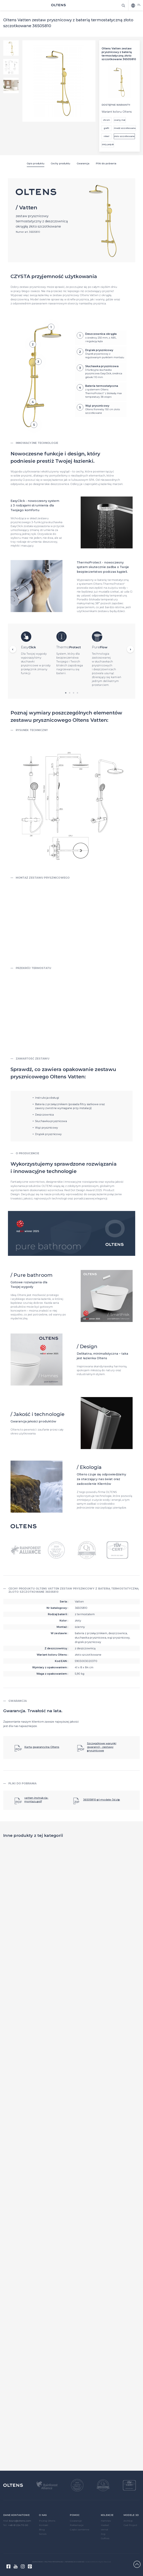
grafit (106, 128)
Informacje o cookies (74, 2562)
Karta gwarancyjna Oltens (37, 1748)
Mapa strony (37, 2562)
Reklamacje (77, 2525)
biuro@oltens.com (20, 2520)
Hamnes (106, 2520)
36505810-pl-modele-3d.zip (96, 1801)
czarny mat (120, 120)
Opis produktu (35, 163)
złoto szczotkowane (124, 136)
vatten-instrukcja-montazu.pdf (32, 1800)
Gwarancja (83, 163)
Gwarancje (76, 2520)
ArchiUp (128, 2520)
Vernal (104, 2529)
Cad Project (130, 2525)
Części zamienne (79, 2529)
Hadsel (105, 2525)
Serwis (43, 2533)
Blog (42, 2529)
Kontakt (43, 2525)
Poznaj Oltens (47, 2520)
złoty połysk (108, 144)
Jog (103, 2533)
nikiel (106, 136)
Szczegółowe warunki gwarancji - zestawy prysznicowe (96, 1747)
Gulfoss (105, 2538)
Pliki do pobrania (106, 163)
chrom (106, 120)
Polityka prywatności (54, 2562)
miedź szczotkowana (125, 128)
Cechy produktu (60, 163)
